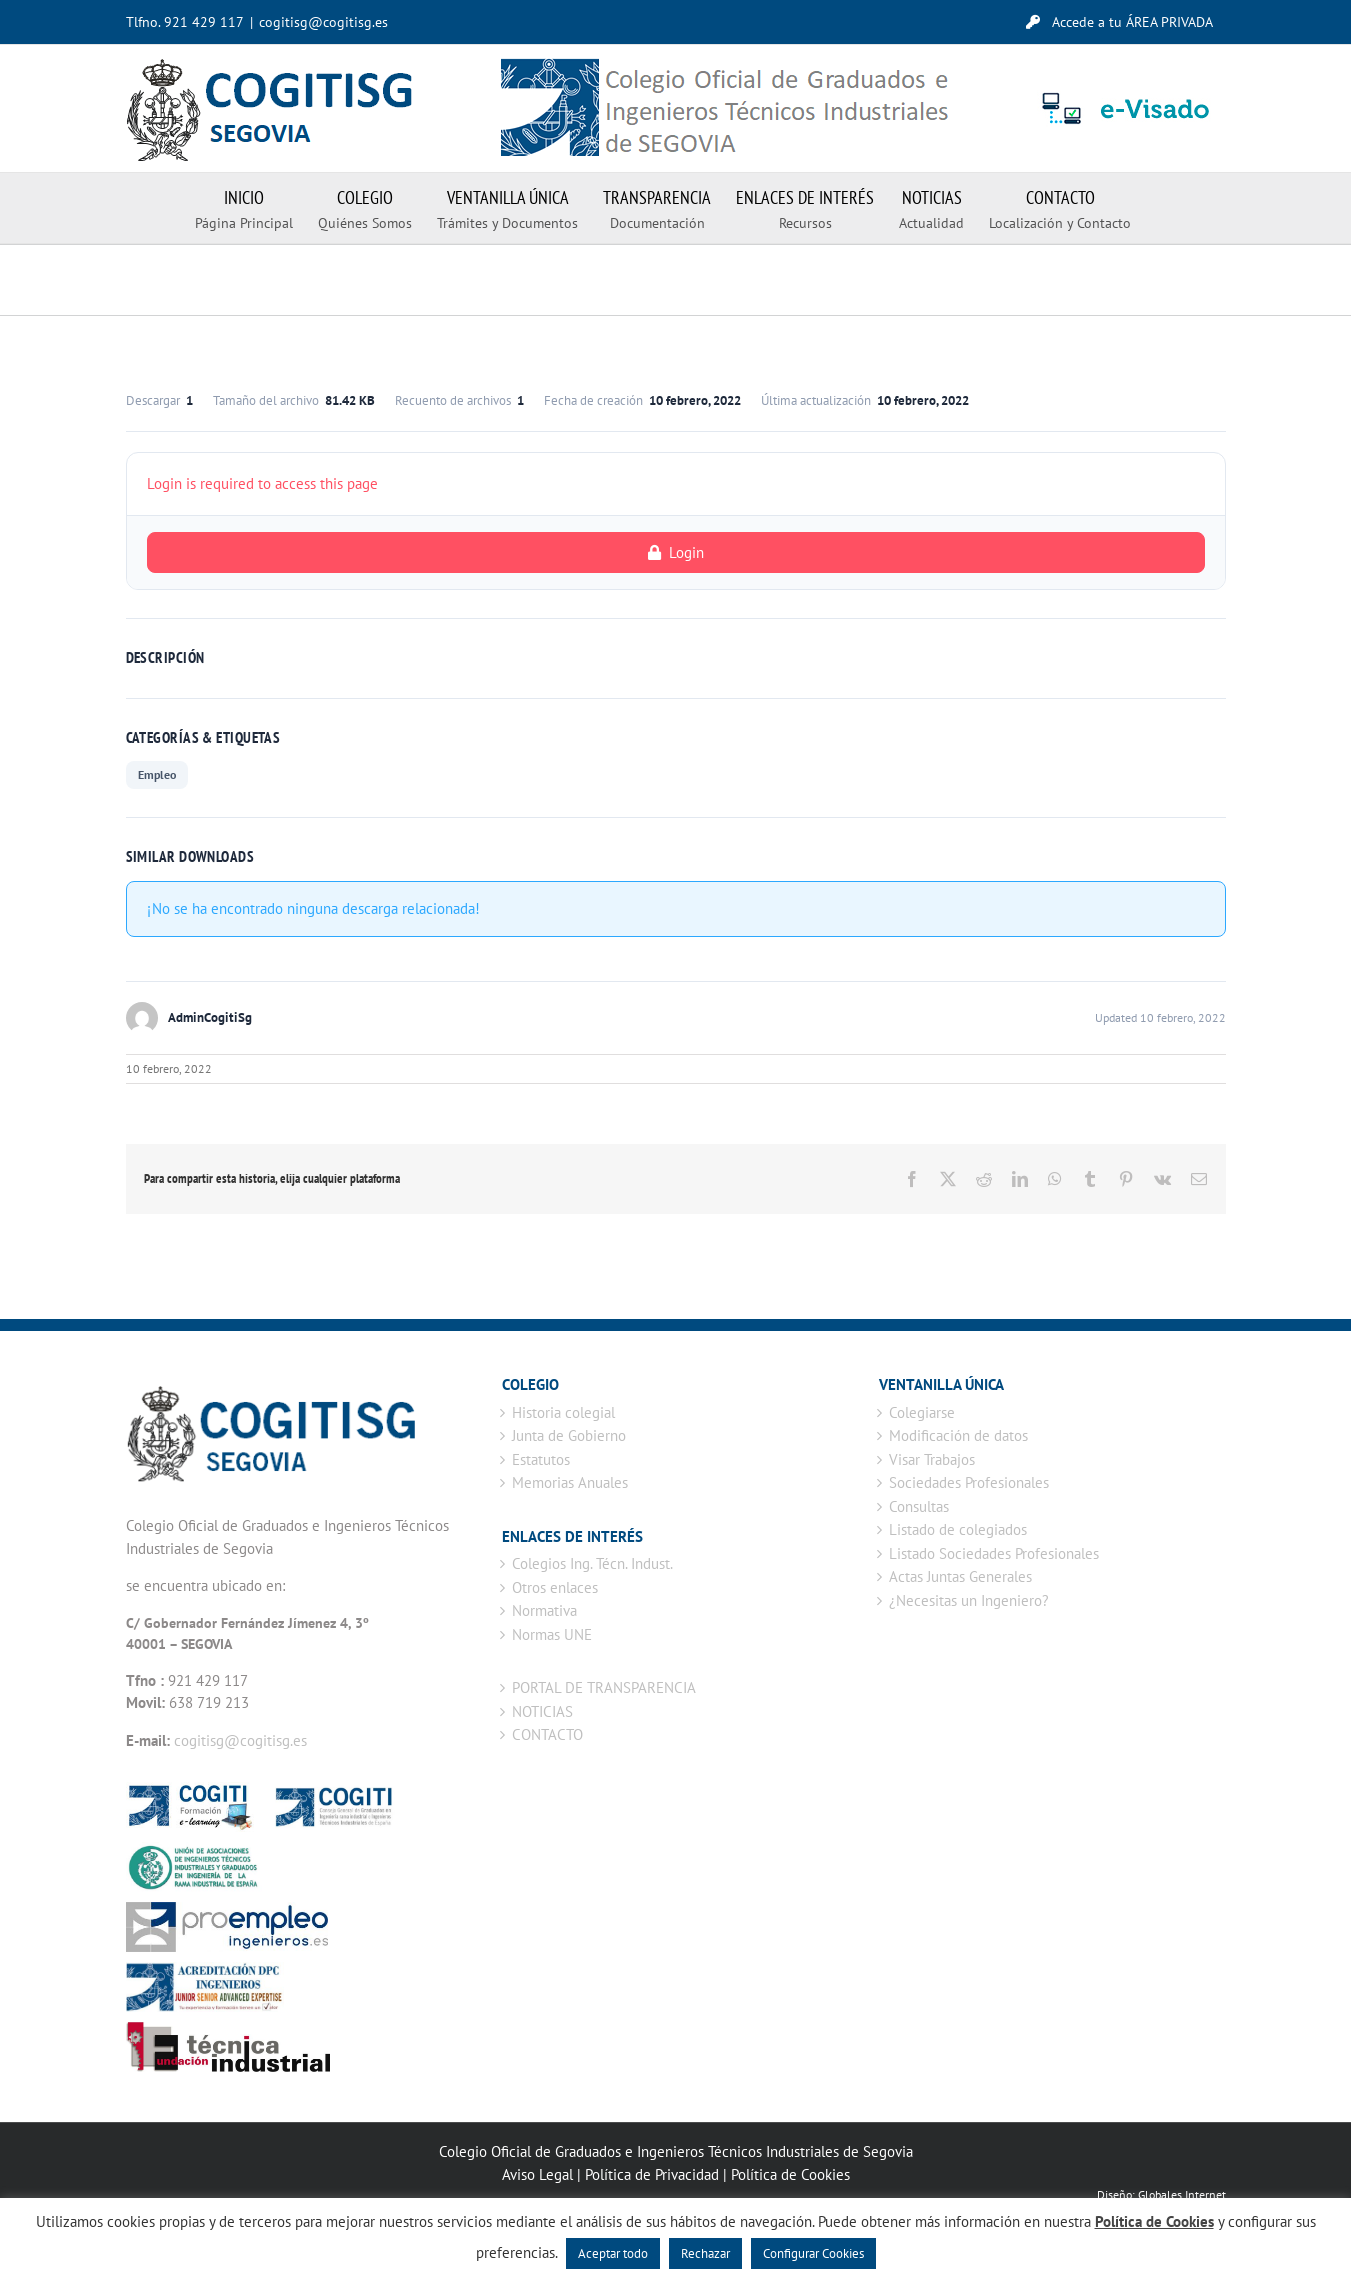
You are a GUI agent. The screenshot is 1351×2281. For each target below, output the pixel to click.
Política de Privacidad (652, 2174)
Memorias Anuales (570, 1482)
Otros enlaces (555, 1587)
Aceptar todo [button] (613, 2253)
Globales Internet (1182, 2194)
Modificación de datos (958, 1435)
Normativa (544, 1610)
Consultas (919, 1506)
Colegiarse (922, 1412)
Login (676, 552)
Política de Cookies (790, 2174)
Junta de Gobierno (569, 1435)
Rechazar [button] (705, 2253)
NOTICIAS (542, 1711)
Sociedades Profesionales (969, 1482)
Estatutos (541, 1459)
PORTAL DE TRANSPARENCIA (604, 1687)
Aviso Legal (537, 2174)
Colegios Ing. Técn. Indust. (592, 1563)
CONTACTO (547, 1734)
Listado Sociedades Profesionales (994, 1553)
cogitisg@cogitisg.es (323, 22)
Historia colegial (563, 1412)
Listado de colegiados (958, 1529)
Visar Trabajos (932, 1459)
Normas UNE (552, 1634)
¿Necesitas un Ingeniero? (969, 1600)
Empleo (157, 774)
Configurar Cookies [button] (813, 2253)
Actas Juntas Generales (960, 1576)
